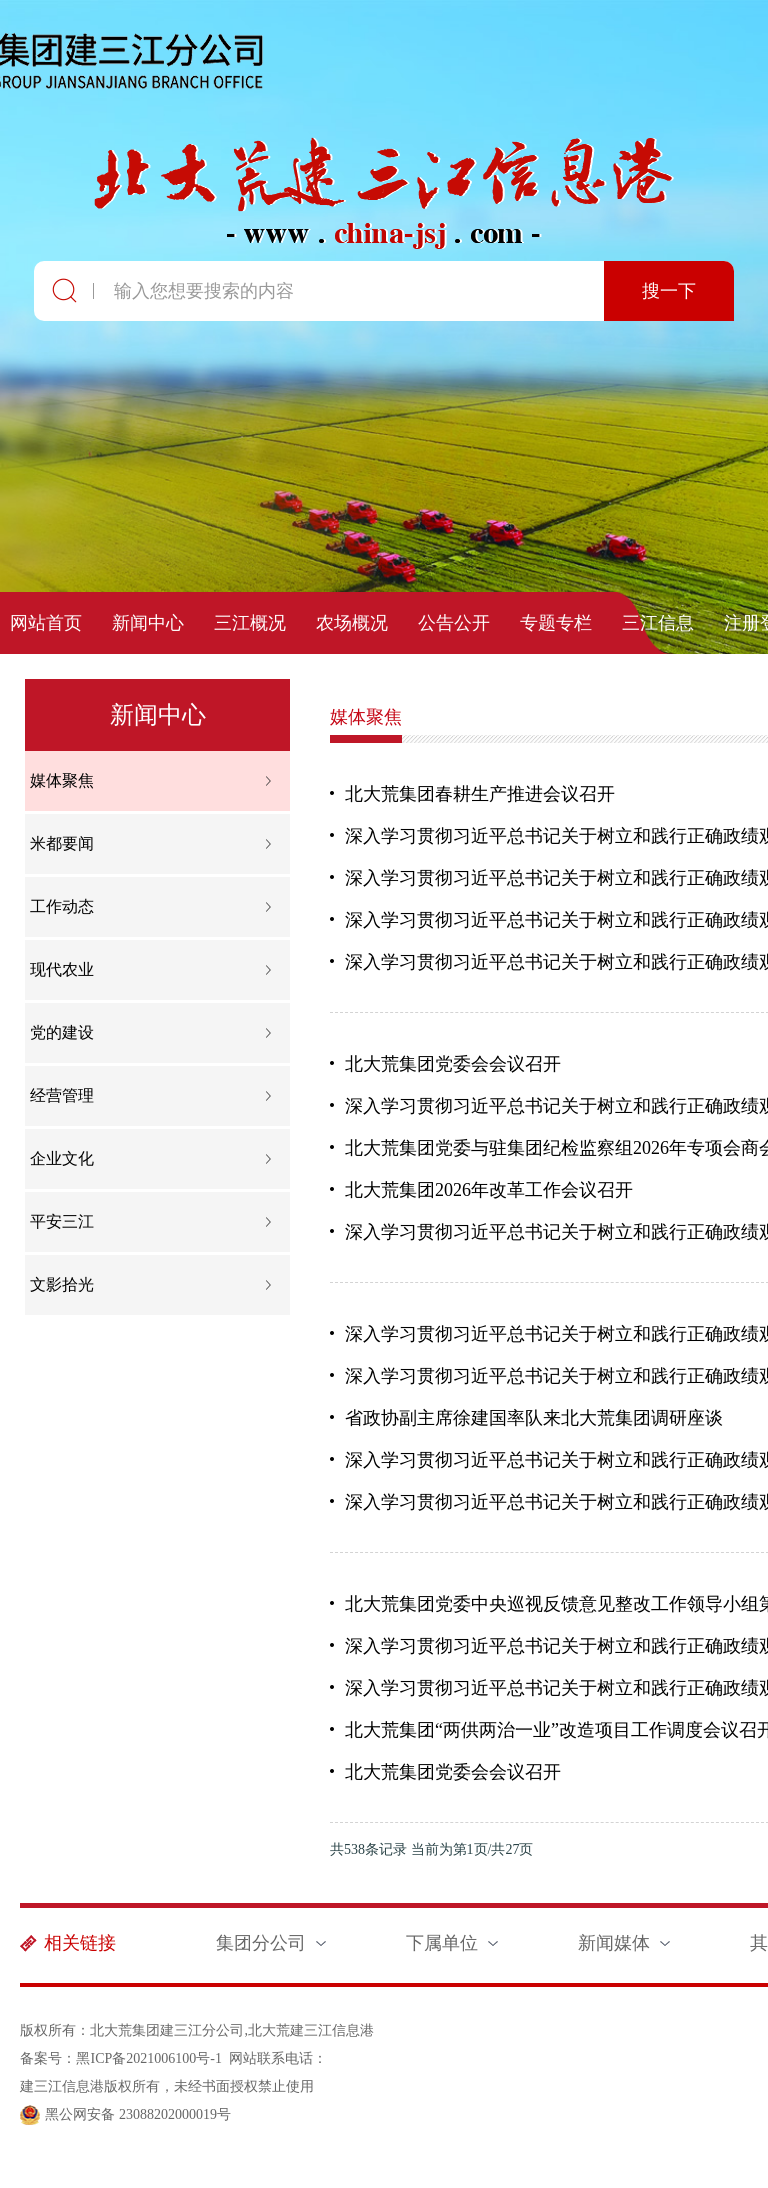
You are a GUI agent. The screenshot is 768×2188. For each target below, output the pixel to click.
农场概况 (352, 623)
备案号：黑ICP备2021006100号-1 (120, 2058)
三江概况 (250, 623)
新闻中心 (148, 623)
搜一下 (669, 291)
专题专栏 (556, 623)
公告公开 (454, 623)
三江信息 (658, 623)
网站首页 (46, 623)
